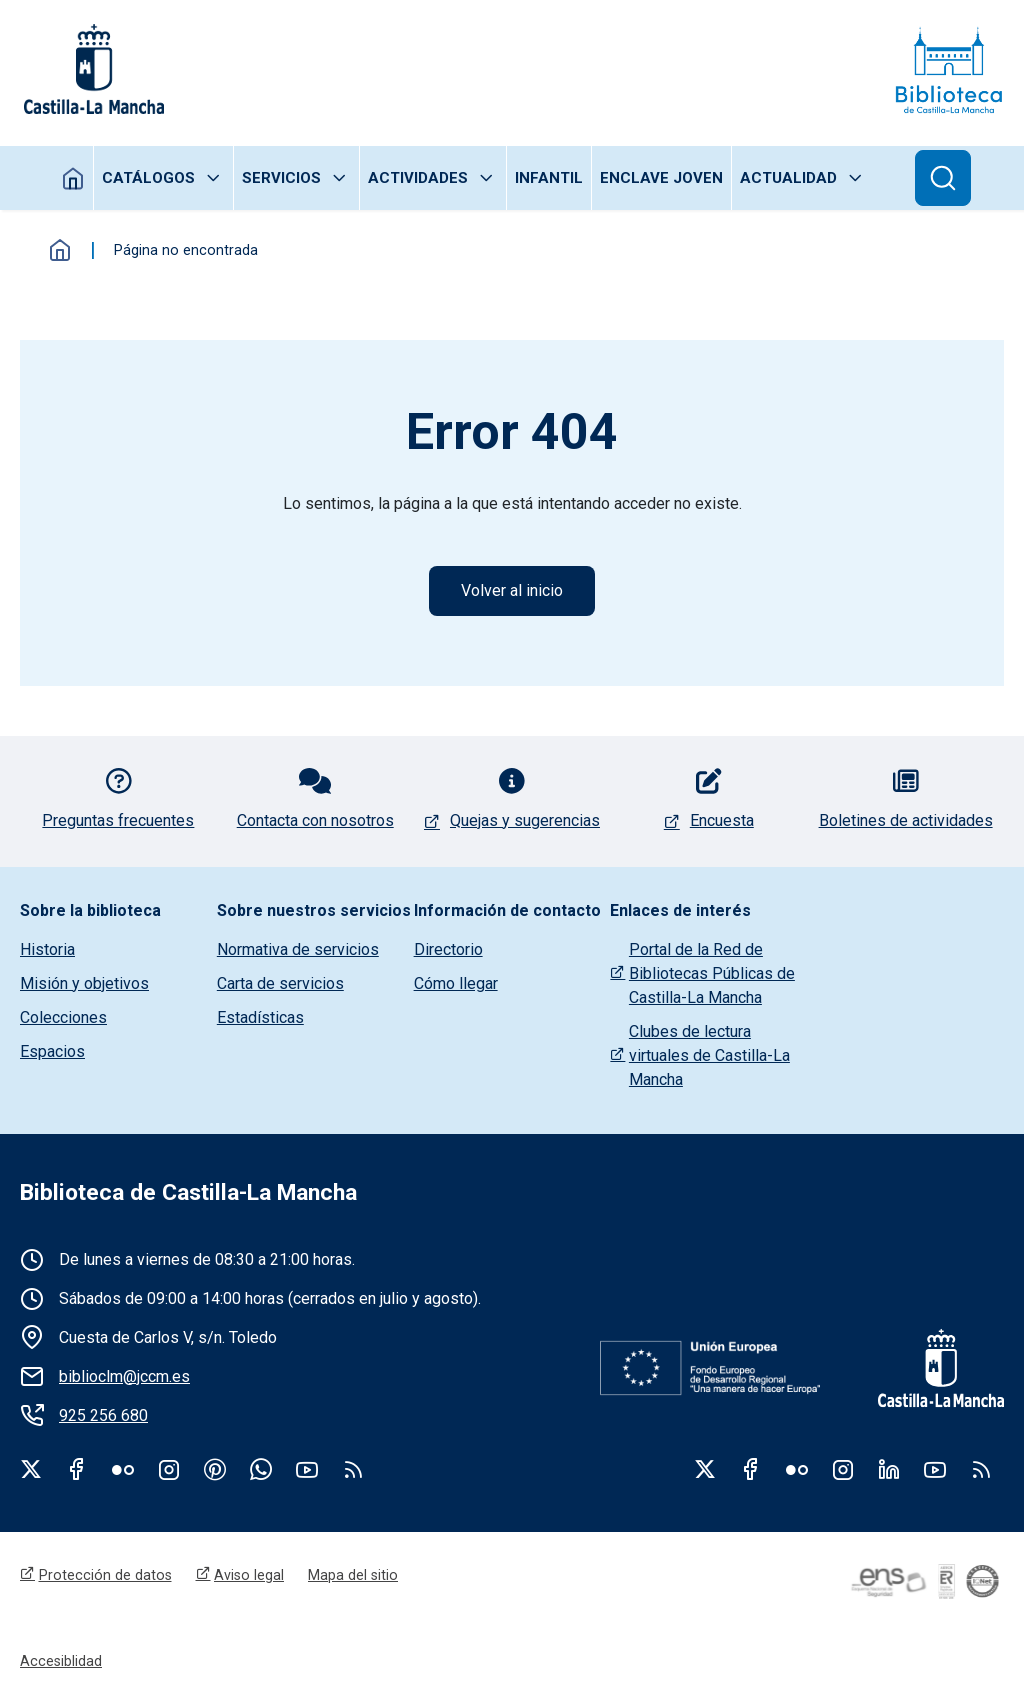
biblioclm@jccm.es (124, 1376)
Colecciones (63, 1017)
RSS (981, 1469)
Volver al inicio (512, 590)
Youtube (307, 1469)
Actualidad (788, 178)
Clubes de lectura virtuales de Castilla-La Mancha (709, 1055)
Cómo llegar (456, 983)
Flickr (123, 1469)
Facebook (77, 1469)
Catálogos (148, 178)
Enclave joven (661, 178)
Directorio (448, 949)
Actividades (418, 178)
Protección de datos (105, 1575)
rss (353, 1469)
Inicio (73, 178)
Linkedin (889, 1469)
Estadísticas (260, 1017)
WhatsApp (261, 1469)
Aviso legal (249, 1575)
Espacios (52, 1051)
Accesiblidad (61, 1661)
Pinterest (215, 1469)
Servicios (281, 178)
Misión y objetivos (84, 983)
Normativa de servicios (298, 949)
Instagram (169, 1469)
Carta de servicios (280, 983)
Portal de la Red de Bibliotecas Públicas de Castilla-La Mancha (712, 973)
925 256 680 (103, 1415)
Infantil (549, 178)
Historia (47, 949)
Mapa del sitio (353, 1575)
